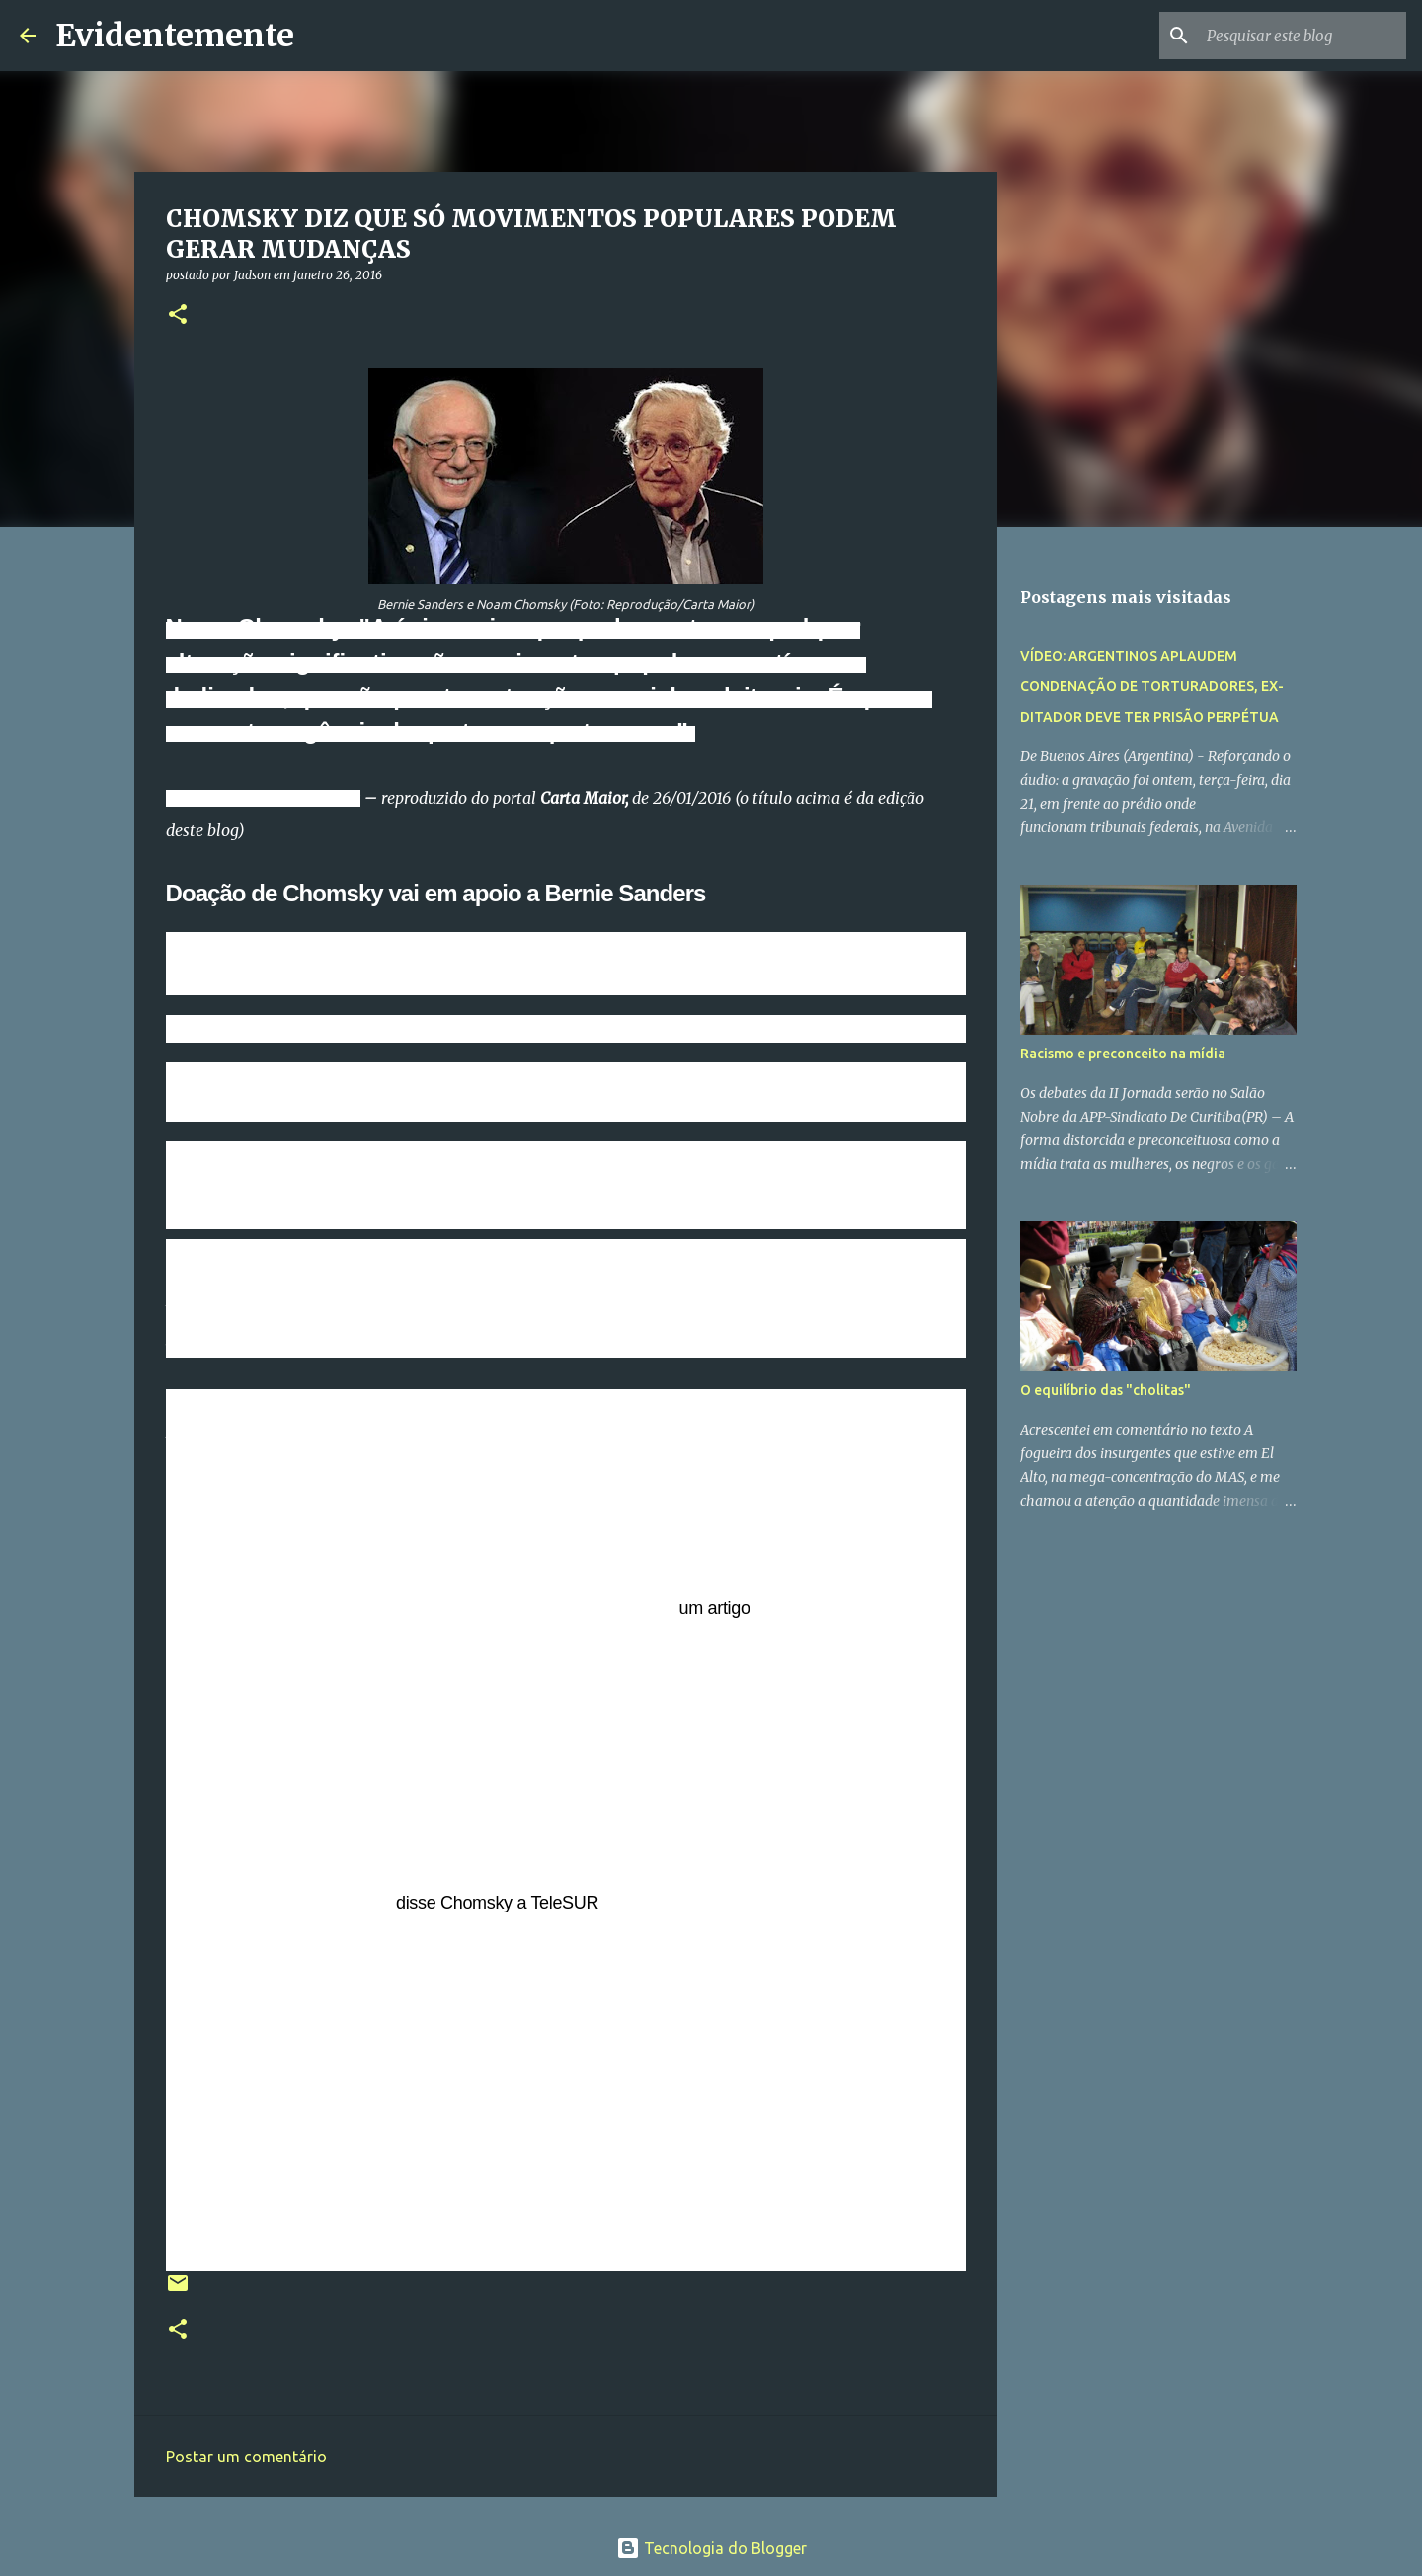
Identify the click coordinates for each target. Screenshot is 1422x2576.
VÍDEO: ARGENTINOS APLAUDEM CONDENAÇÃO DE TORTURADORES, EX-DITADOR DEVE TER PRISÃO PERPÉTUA (1152, 686)
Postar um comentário (246, 2456)
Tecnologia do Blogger (711, 2548)
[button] (178, 315)
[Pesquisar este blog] (1302, 35)
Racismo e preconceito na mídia (1122, 1053)
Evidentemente (174, 35)
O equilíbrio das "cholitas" (1105, 1390)
